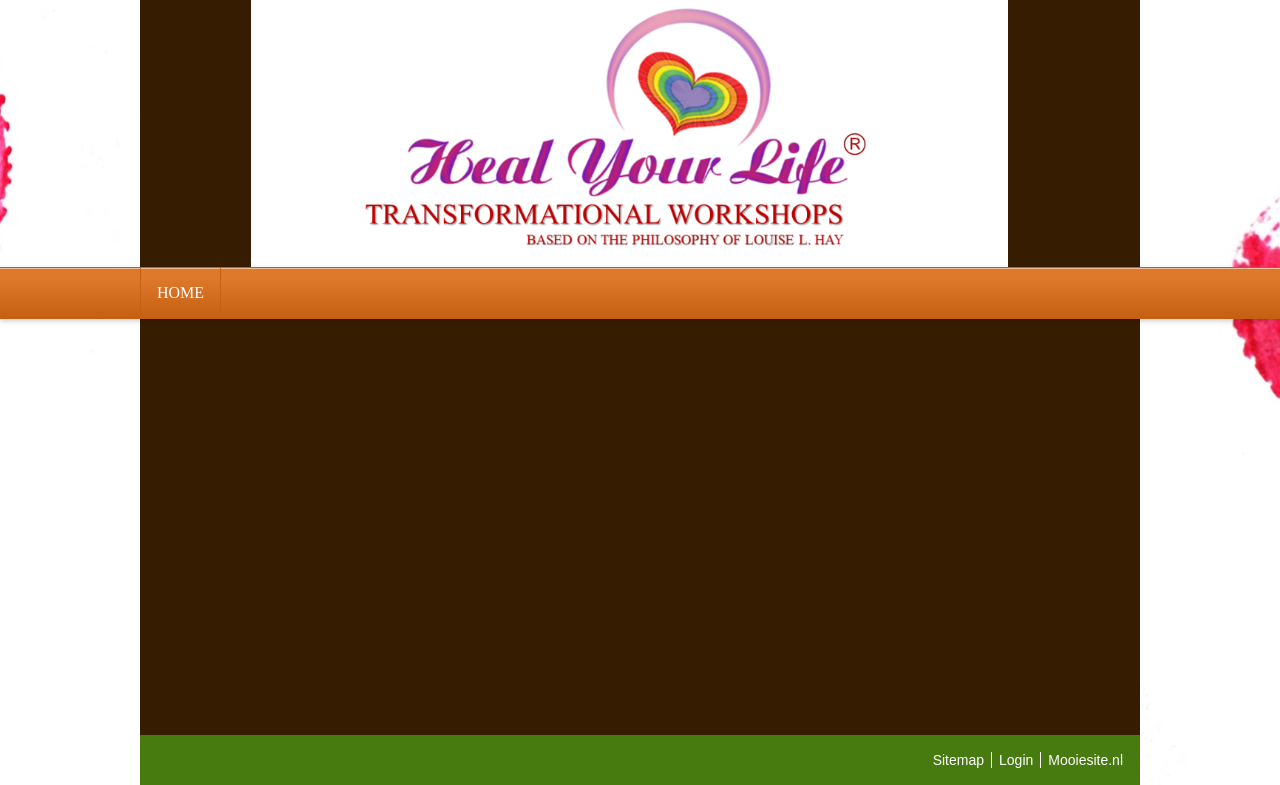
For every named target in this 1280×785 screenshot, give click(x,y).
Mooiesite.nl (1085, 760)
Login (1016, 760)
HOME (180, 292)
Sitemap (958, 760)
